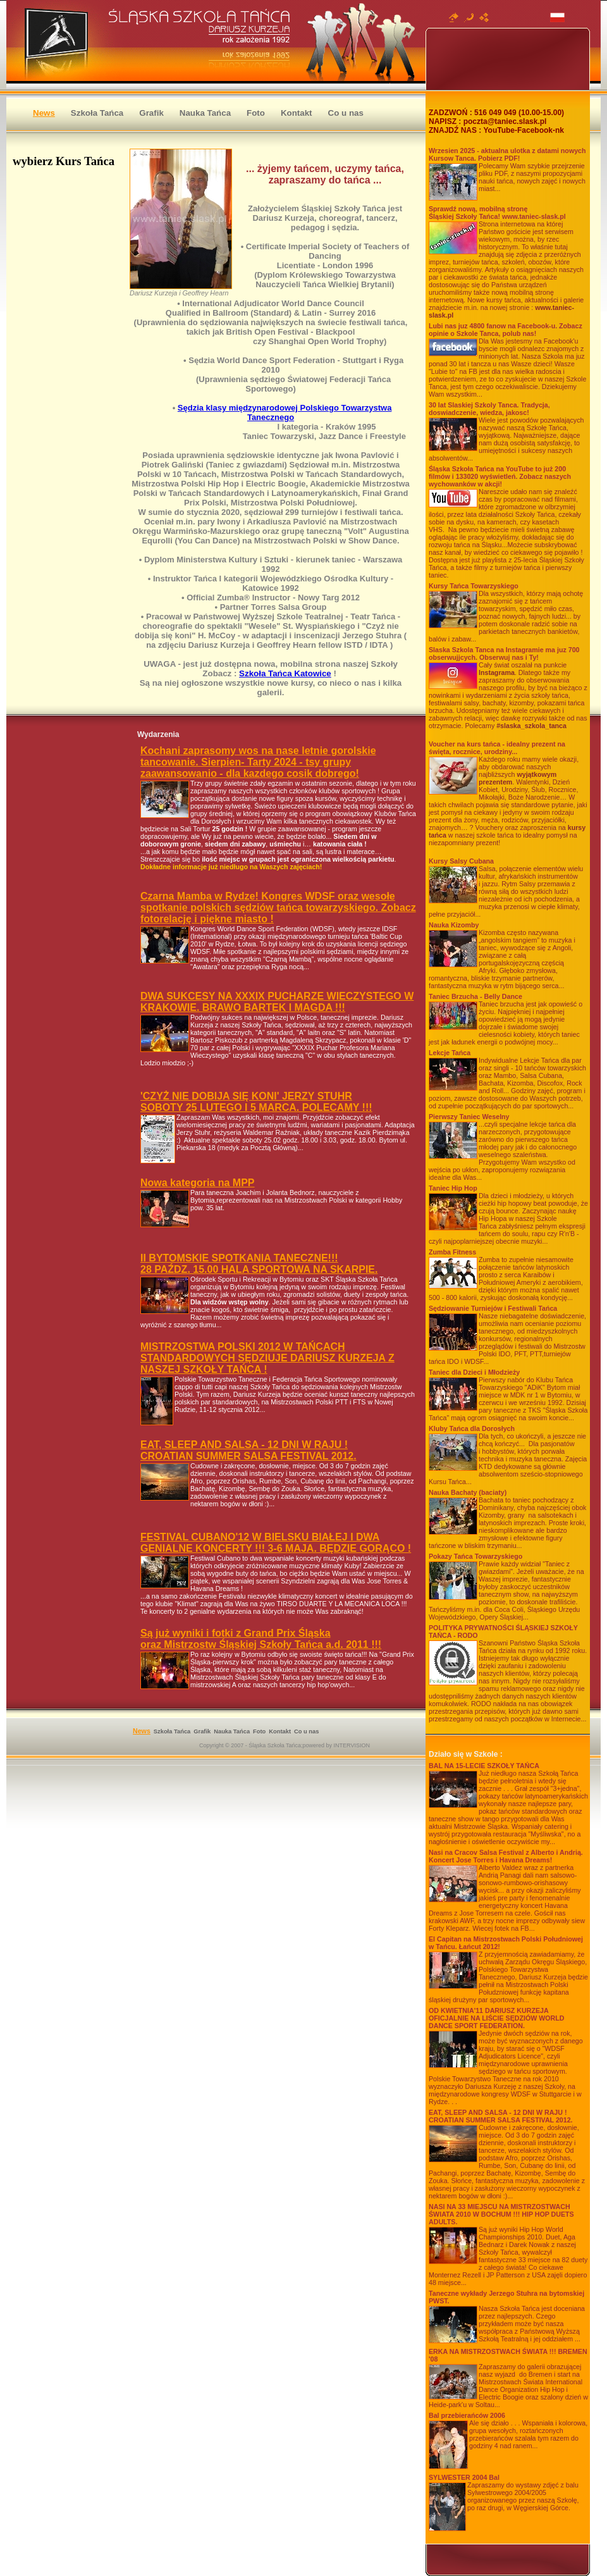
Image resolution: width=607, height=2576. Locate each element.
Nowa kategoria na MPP (197, 1182)
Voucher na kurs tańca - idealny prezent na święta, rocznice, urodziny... (497, 747)
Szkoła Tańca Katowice (285, 673)
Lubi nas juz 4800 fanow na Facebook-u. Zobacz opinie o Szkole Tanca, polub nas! (505, 329)
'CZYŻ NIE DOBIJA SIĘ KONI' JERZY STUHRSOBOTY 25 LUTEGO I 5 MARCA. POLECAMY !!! (256, 1102)
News (44, 113)
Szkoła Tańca (97, 113)
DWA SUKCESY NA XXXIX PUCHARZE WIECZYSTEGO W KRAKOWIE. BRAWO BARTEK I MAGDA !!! (277, 1002)
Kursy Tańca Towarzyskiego (473, 586)
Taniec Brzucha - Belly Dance (475, 996)
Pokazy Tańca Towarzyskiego (475, 1556)
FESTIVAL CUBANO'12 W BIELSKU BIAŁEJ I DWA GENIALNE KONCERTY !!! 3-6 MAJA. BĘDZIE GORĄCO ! (275, 1543)
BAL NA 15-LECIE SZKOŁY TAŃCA (484, 1765)
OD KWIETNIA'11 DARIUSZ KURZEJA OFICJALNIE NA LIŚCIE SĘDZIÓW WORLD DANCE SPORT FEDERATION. (497, 2018)
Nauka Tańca (205, 113)
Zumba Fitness (452, 1252)
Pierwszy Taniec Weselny (469, 1116)
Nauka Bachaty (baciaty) (467, 1492)
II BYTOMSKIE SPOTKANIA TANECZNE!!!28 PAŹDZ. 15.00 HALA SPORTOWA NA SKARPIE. (258, 1264)
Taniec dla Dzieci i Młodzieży (474, 1372)
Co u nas (346, 113)
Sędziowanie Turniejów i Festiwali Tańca (493, 1308)
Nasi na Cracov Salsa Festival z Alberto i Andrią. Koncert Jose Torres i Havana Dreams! (506, 1856)
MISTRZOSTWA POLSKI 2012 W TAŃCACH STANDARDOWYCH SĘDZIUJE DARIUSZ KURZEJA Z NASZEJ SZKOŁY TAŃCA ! (267, 1358)
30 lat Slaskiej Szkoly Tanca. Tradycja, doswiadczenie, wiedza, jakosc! (489, 408)
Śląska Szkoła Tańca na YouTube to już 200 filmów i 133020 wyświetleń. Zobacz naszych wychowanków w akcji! (500, 476)
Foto (256, 113)
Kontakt (296, 113)
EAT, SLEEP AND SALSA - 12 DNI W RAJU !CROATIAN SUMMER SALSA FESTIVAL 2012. (501, 2116)
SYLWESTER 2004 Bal (464, 2477)
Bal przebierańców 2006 (467, 2415)
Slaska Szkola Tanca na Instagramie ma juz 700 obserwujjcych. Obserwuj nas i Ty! (504, 653)
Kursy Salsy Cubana (461, 861)
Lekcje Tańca (449, 1052)
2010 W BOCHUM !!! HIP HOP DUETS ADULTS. (501, 2214)
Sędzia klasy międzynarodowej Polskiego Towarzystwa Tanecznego (285, 412)
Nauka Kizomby (454, 925)
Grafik (151, 113)
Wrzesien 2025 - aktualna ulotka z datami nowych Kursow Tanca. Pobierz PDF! (507, 154)
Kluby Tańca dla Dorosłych (472, 1428)
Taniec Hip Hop (453, 1188)
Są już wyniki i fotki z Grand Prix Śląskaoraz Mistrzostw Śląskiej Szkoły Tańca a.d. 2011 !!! (260, 1639)
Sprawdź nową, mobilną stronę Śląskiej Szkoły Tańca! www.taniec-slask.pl (497, 212)
